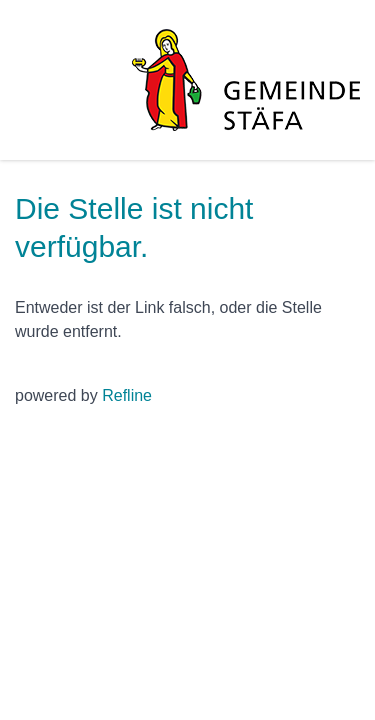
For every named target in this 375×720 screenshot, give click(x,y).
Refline (127, 395)
